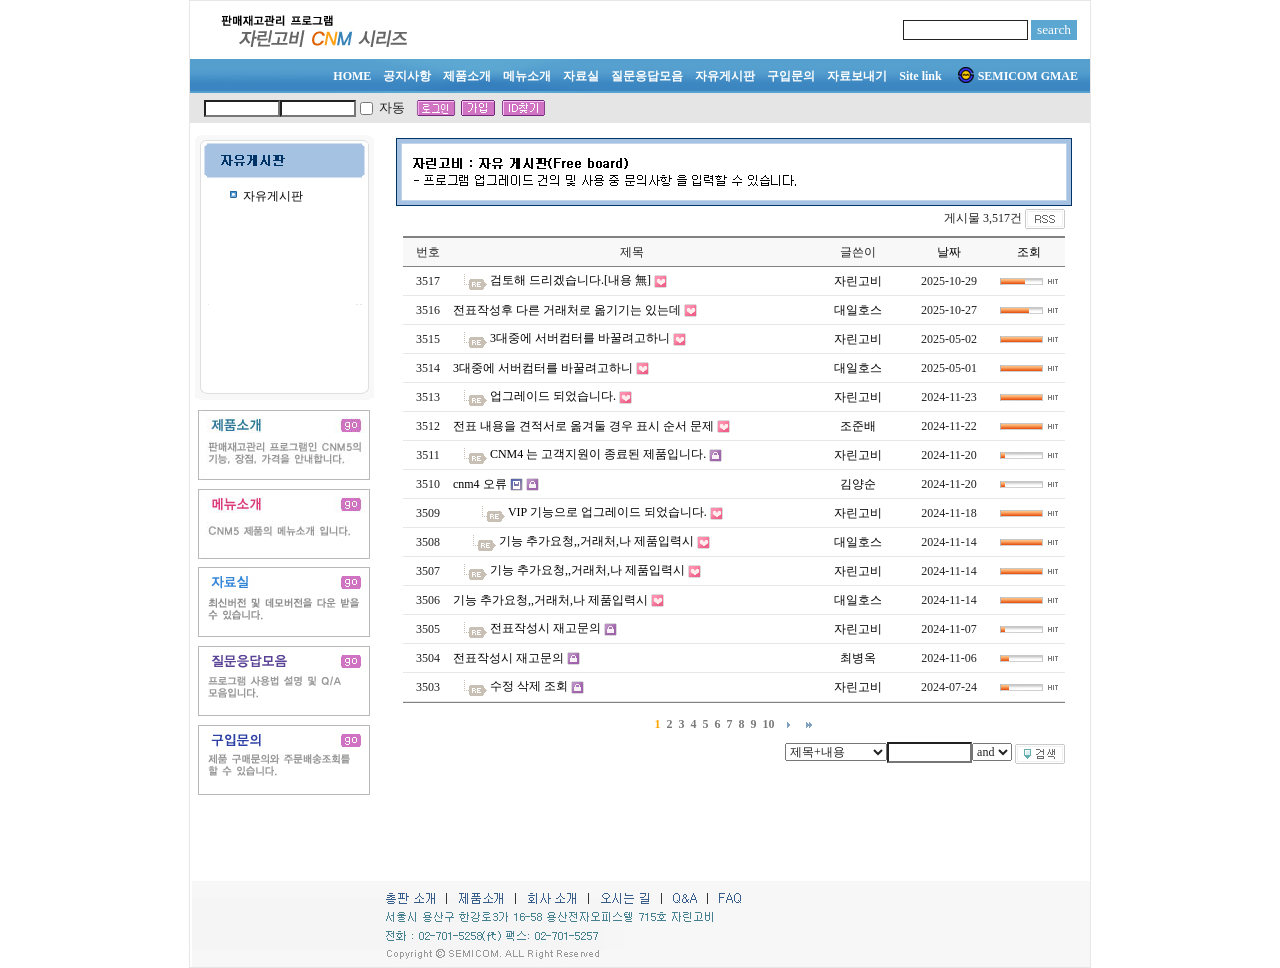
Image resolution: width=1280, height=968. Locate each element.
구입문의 (791, 76)
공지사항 (407, 76)
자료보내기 (857, 76)
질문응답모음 (647, 76)
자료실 (581, 76)
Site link (920, 76)
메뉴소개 (527, 76)
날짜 (949, 252)
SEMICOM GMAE (1018, 76)
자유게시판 (725, 76)
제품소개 (467, 76)
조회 (1029, 252)
